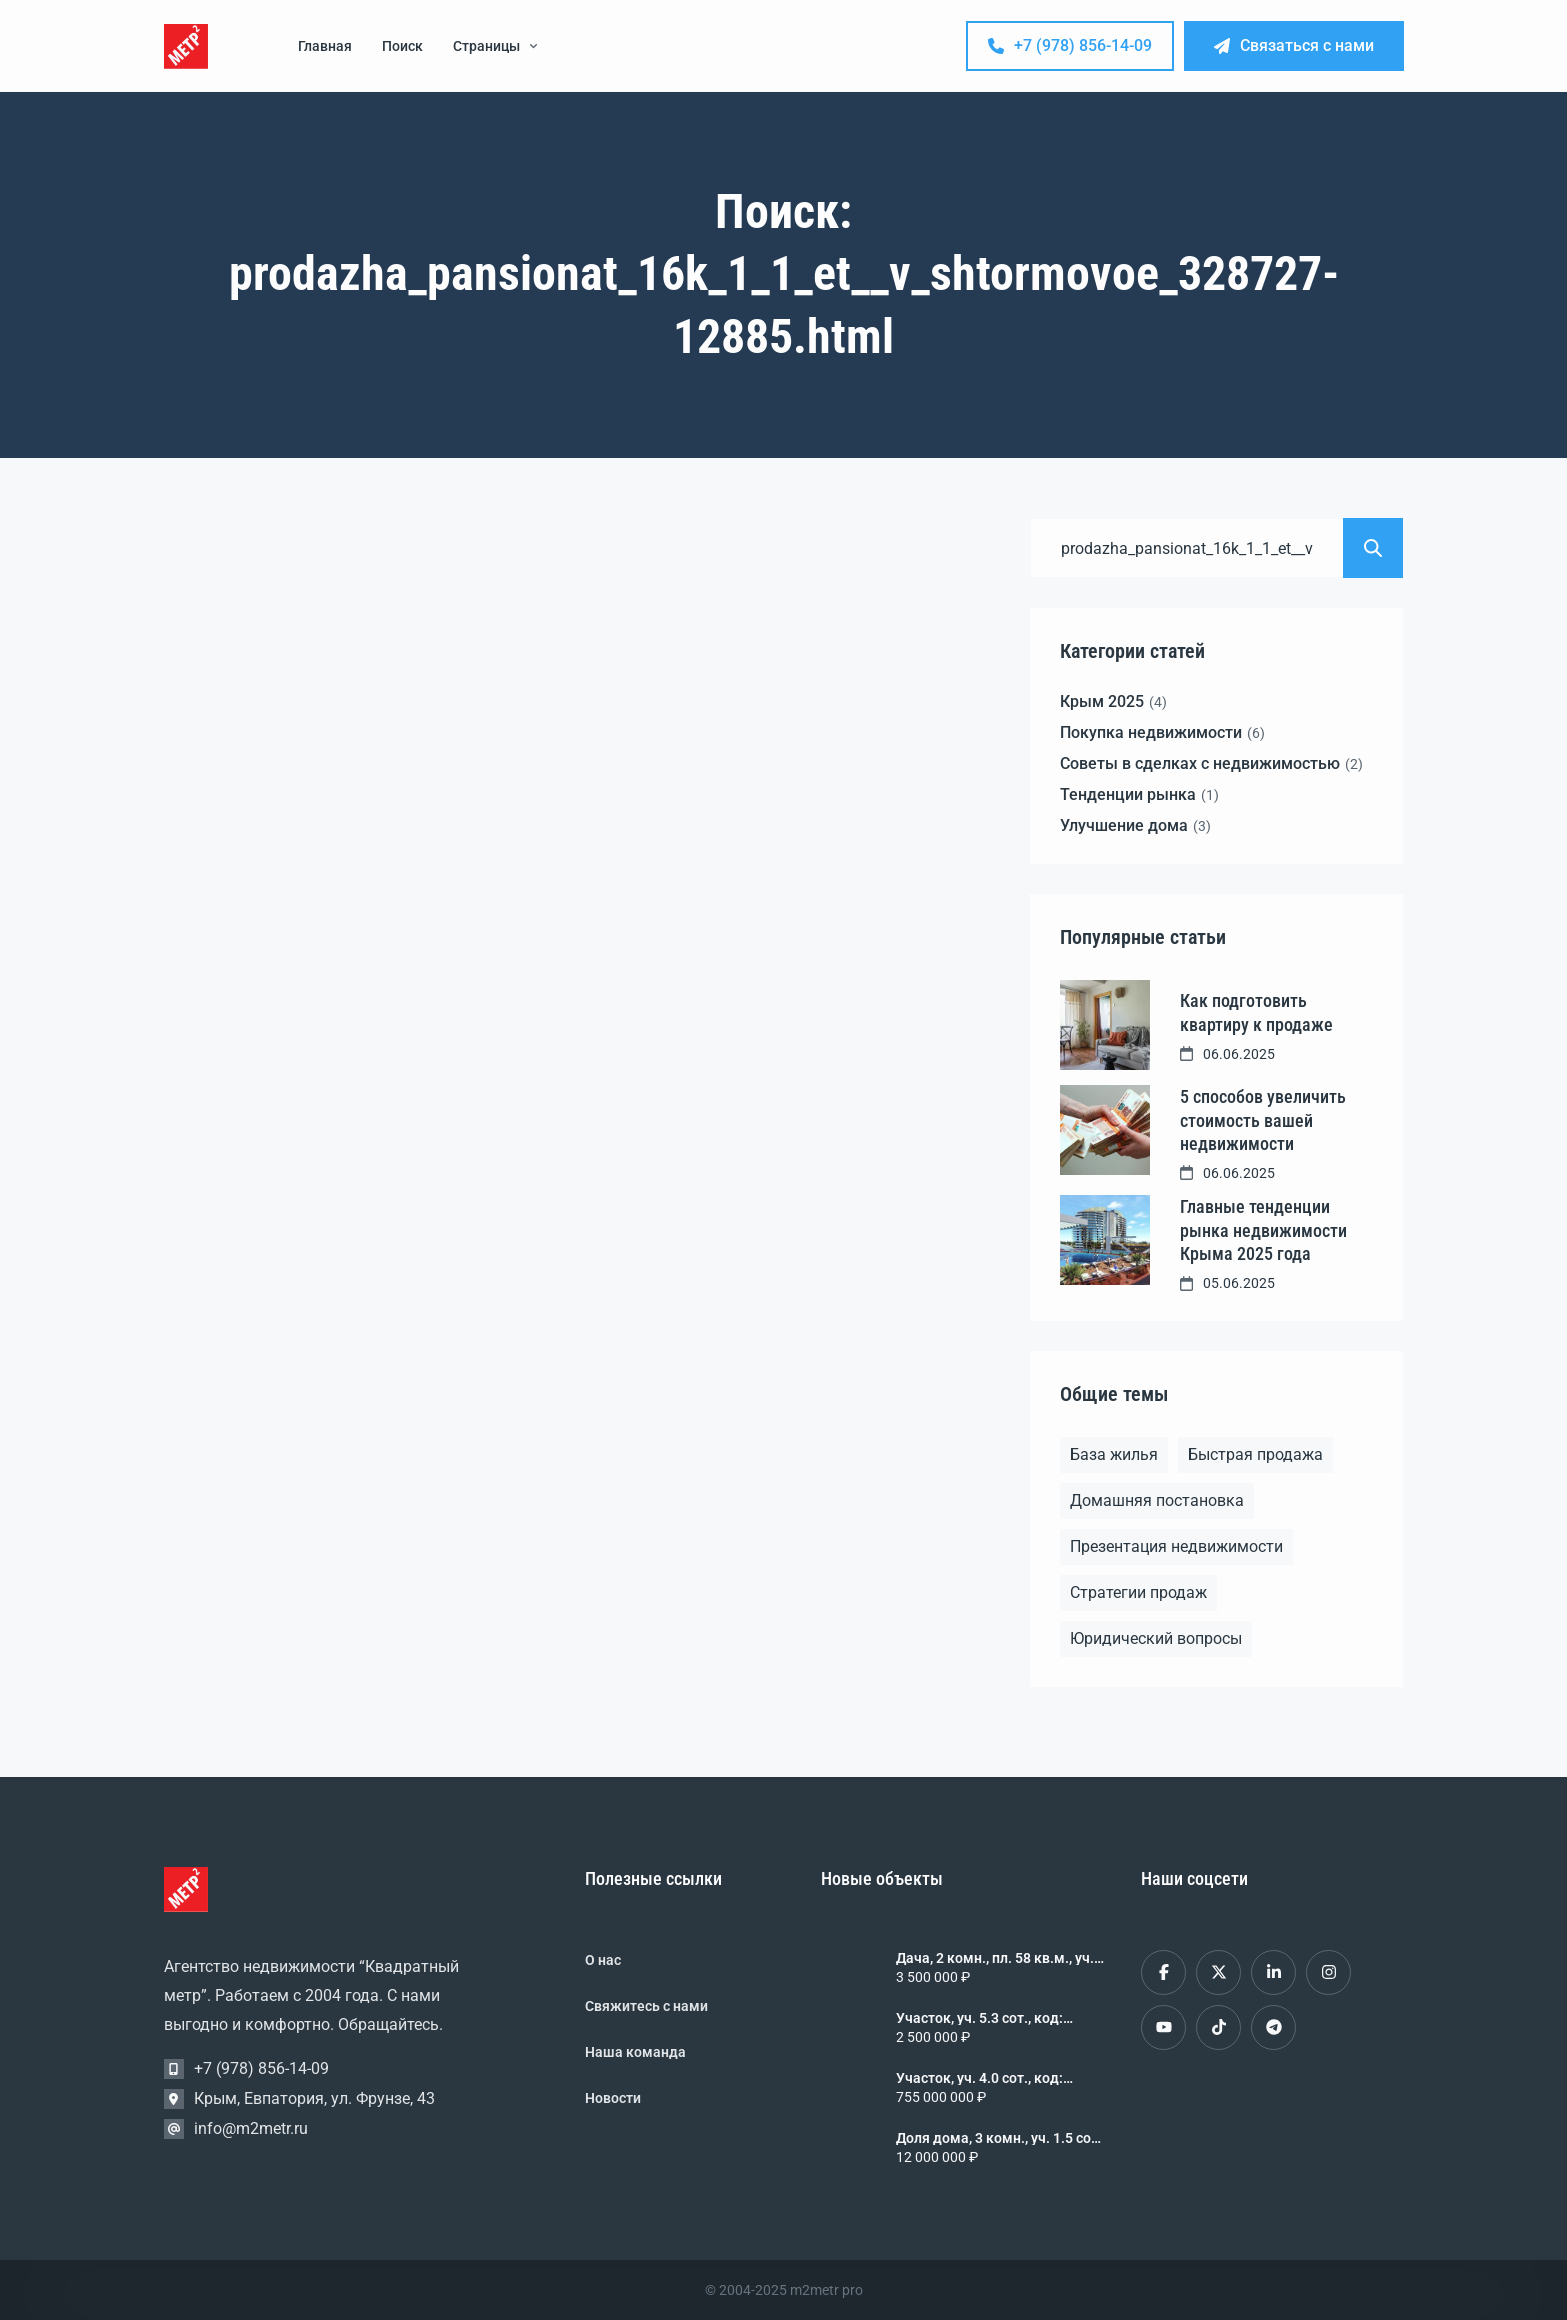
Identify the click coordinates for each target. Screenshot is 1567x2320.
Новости (613, 2098)
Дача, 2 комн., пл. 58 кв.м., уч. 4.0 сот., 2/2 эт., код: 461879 (995, 1958)
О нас (603, 1960)
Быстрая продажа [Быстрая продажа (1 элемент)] (1255, 1454)
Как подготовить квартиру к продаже (1256, 1012)
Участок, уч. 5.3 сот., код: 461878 (979, 2018)
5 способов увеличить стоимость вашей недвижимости (1263, 1120)
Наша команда (635, 2052)
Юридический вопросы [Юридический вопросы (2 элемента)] (1156, 1638)
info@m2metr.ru (251, 2128)
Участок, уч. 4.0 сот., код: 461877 (979, 2078)
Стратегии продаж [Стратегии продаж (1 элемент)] (1138, 1592)
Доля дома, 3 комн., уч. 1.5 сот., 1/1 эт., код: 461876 (1000, 2138)
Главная (325, 46)
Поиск (402, 46)
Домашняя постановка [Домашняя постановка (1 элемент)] (1157, 1500)
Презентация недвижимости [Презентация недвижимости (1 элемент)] (1176, 1546)
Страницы (495, 46)
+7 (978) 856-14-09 (1070, 45)
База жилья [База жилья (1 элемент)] (1114, 1454)
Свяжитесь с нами (646, 2006)
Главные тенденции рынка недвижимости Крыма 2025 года (1263, 1230)
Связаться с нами (1294, 45)
